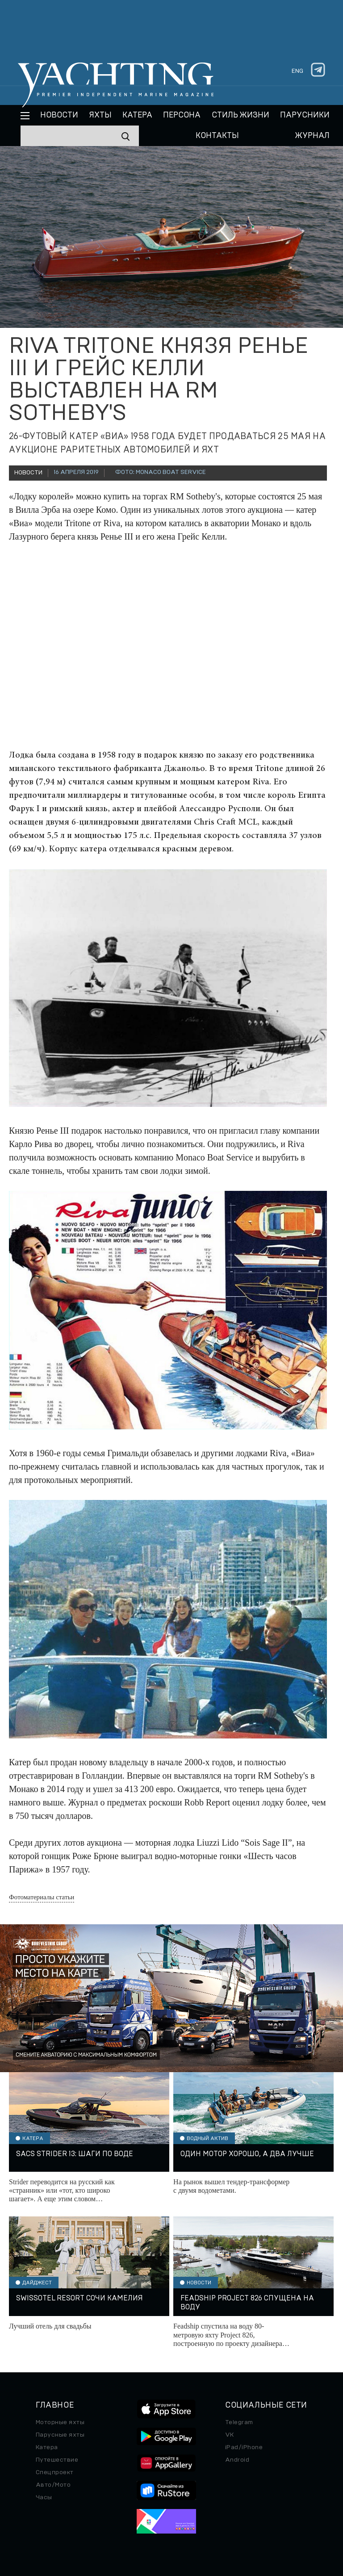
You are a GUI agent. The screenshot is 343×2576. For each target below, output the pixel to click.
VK (229, 2435)
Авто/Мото (53, 2485)
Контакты (217, 136)
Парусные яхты (60, 2435)
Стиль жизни (240, 115)
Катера (137, 115)
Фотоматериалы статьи (41, 1897)
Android (237, 2460)
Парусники (305, 115)
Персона (182, 115)
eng (297, 71)
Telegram (239, 2422)
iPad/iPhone (244, 2447)
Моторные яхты (60, 2422)
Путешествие (57, 2460)
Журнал (312, 136)
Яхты (100, 115)
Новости (59, 115)
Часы (44, 2497)
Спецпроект (55, 2472)
